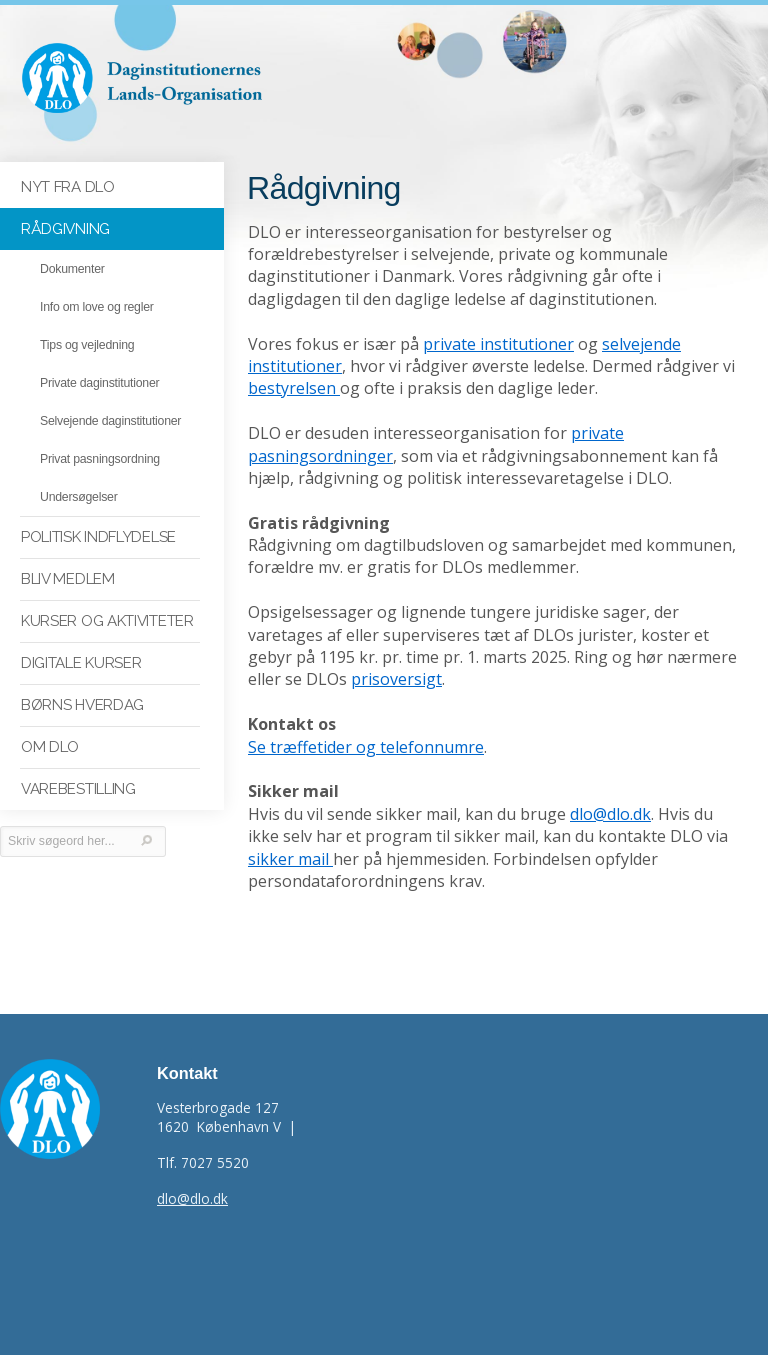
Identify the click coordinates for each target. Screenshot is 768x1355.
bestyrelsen (294, 388)
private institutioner (498, 344)
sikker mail (290, 859)
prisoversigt (396, 679)
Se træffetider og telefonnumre (366, 747)
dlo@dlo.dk (610, 814)
